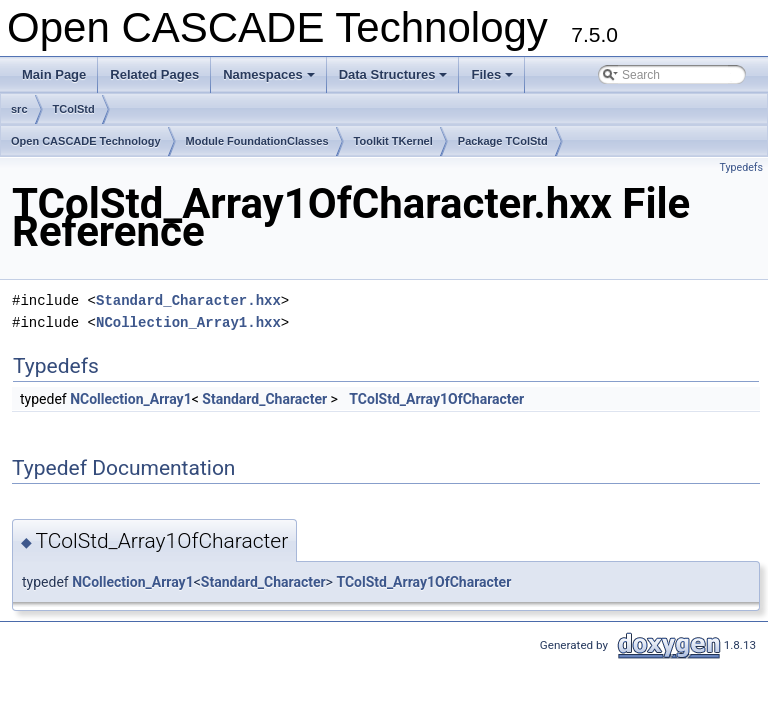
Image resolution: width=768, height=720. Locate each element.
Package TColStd (503, 141)
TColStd (74, 109)
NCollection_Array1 (131, 399)
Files (493, 80)
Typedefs (741, 167)
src (19, 109)
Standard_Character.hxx (188, 300)
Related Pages (154, 74)
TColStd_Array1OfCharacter (436, 399)
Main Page (54, 74)
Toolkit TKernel (393, 141)
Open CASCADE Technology (86, 141)
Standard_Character (264, 399)
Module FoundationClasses (257, 141)
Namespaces (270, 80)
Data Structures (395, 80)
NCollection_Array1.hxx (188, 322)
